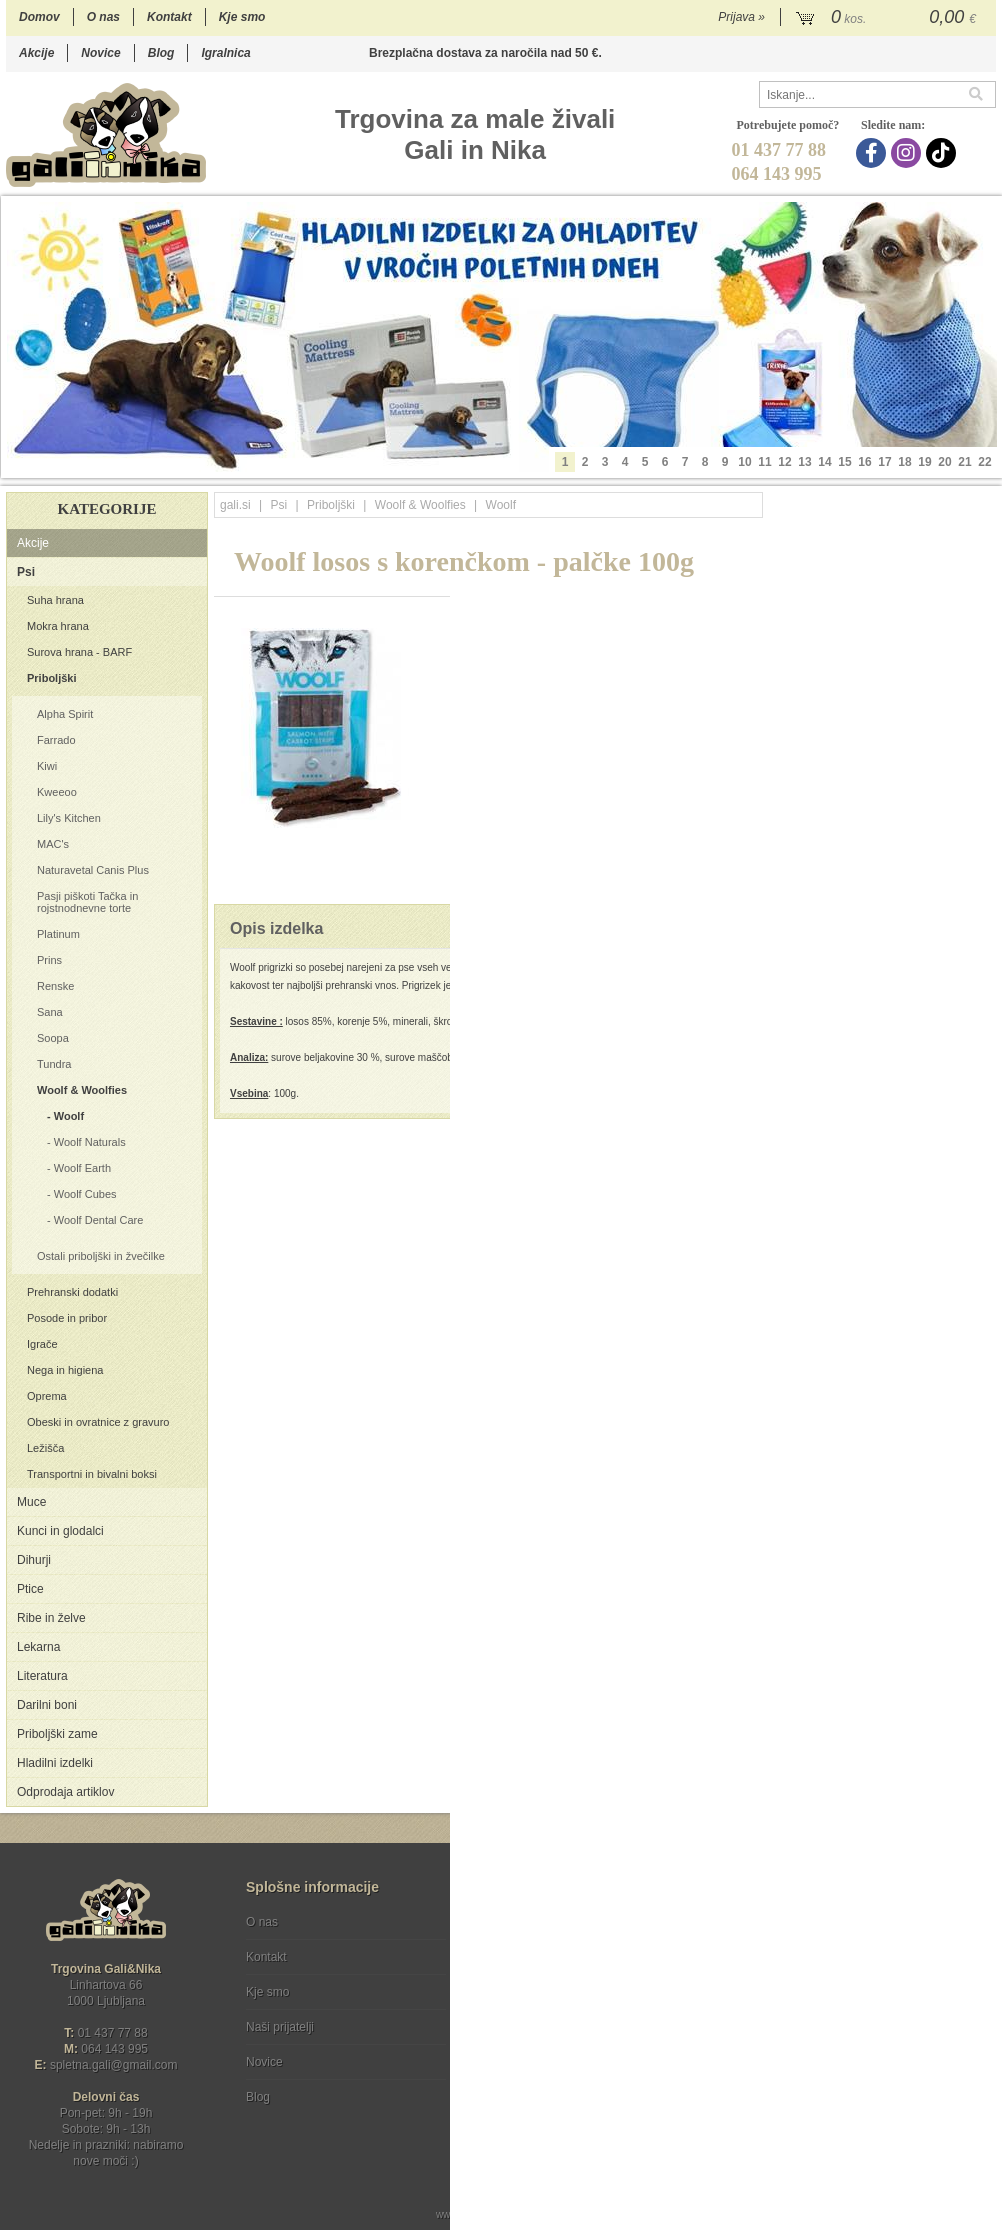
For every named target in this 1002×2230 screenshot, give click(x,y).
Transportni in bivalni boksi (92, 1474)
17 (884, 462)
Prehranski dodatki (72, 1292)
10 (744, 462)
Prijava (741, 17)
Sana (50, 1012)
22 (984, 462)
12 (784, 462)
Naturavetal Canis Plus (93, 870)
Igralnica (225, 53)
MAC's (53, 844)
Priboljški (52, 678)
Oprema (47, 1396)
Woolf (69, 1116)
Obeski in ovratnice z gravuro (98, 1422)
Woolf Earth (82, 1168)
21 (964, 462)
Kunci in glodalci (60, 1531)
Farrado (56, 740)
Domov (39, 17)
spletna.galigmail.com (114, 2065)
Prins (49, 960)
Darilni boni (47, 1705)
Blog (161, 53)
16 (864, 462)
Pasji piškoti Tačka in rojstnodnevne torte (87, 902)
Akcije (36, 53)
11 (764, 462)
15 (844, 462)
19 (924, 462)
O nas (103, 17)
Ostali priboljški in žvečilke (101, 1256)
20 (944, 462)
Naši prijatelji (280, 2027)
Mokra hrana (58, 626)
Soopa (53, 1038)
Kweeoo (57, 792)
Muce (31, 1502)
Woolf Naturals (90, 1142)
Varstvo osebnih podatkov (554, 1957)
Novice (100, 53)
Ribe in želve (51, 1618)
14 (824, 462)
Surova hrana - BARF (79, 652)
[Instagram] (908, 153)
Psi (26, 572)
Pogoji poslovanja (533, 1922)
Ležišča (45, 1448)
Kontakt (169, 17)
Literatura (42, 1676)
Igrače (42, 1344)
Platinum (58, 934)
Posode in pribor (67, 1318)
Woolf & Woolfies (82, 1090)
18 (904, 462)
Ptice (30, 1589)
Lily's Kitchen (69, 818)
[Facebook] (873, 153)
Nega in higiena (65, 1370)
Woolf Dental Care (99, 1220)
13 (804, 462)
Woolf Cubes (85, 1194)
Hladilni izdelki (55, 1763)
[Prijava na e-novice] (977, 1939)
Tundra (54, 1064)
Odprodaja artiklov (65, 1792)
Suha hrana (55, 600)
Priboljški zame (57, 1734)
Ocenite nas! (543, 2089)
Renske (55, 986)
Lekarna (38, 1647)
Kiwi (47, 766)
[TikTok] (943, 153)
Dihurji (34, 1560)
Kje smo (242, 17)
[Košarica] (888, 18)
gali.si (235, 505)
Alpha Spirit (65, 714)
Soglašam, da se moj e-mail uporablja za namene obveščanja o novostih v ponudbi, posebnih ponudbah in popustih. (861, 2003)
